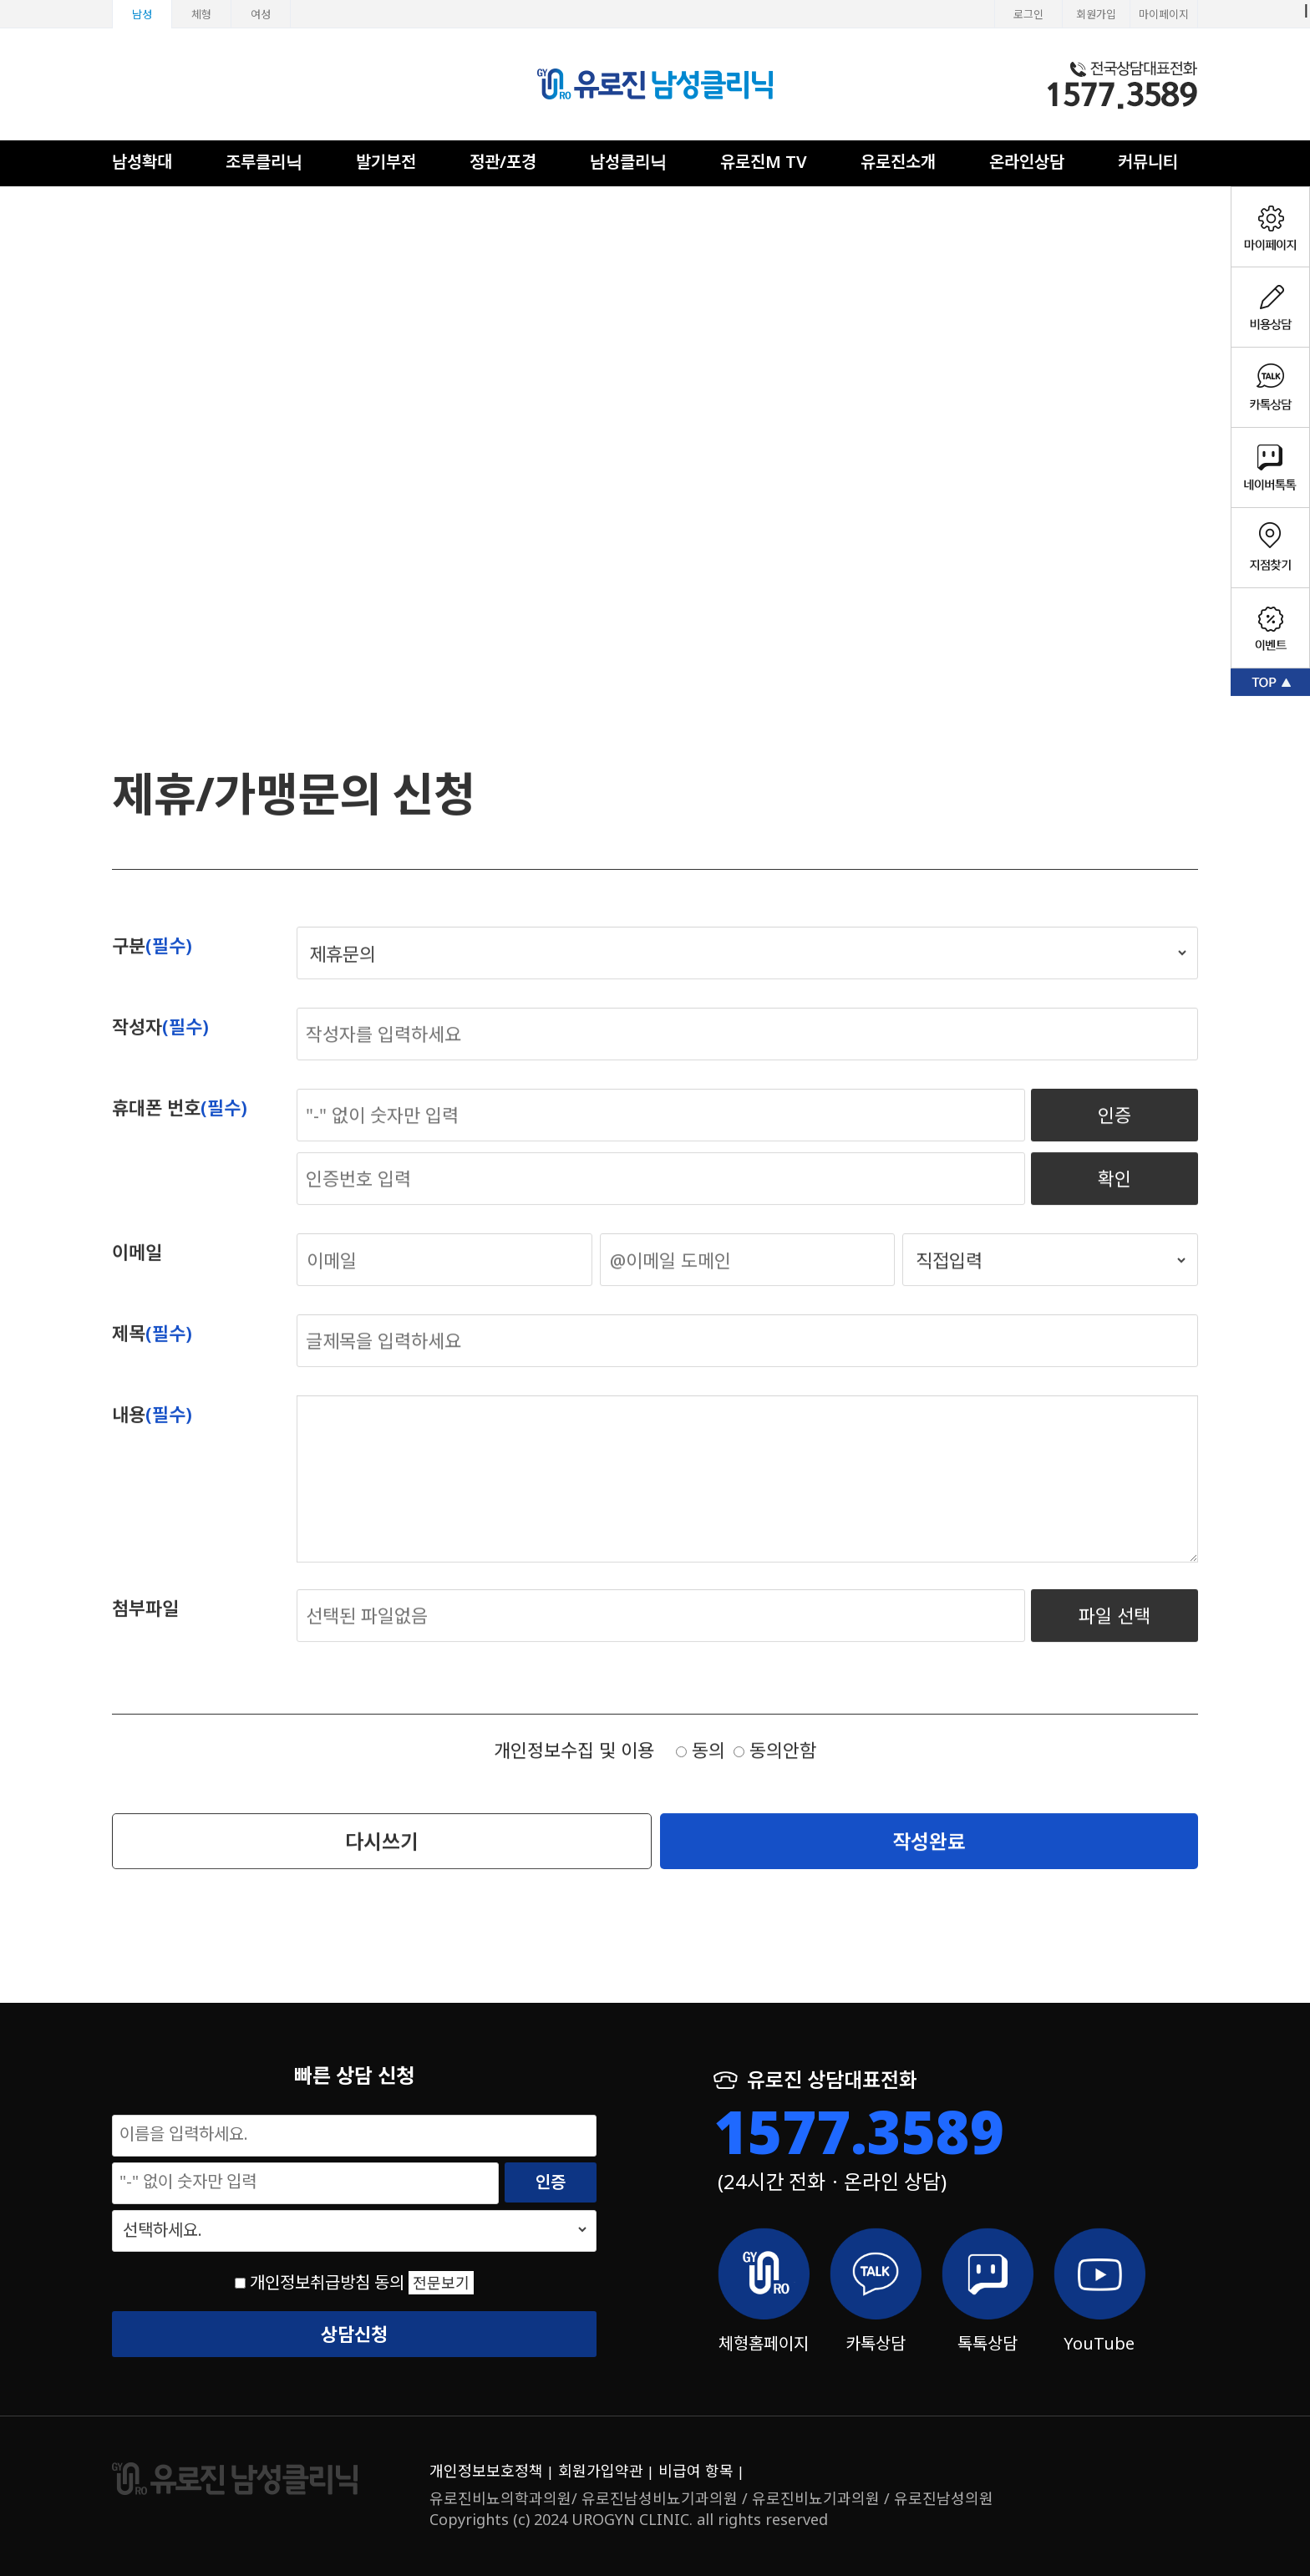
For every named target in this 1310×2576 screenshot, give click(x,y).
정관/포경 (503, 161)
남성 (142, 14)
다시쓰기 (382, 1858)
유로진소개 (898, 161)
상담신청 (354, 2333)
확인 (1114, 1195)
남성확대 (142, 161)
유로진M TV (763, 161)
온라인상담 (1026, 161)
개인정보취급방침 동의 (327, 2282)
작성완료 (929, 1858)
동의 (700, 1767)
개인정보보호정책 (486, 2471)
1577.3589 (858, 2131)
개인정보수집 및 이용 (574, 1767)
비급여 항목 (696, 2471)
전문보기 (441, 2283)
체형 (201, 14)
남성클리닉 (628, 161)
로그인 (1028, 14)
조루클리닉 (264, 161)
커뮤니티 (1148, 161)
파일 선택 (1114, 1632)
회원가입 (1096, 14)
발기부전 (386, 161)
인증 (1114, 1132)
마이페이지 (1164, 14)
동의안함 (775, 1767)
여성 (261, 14)
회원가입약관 (600, 2471)
